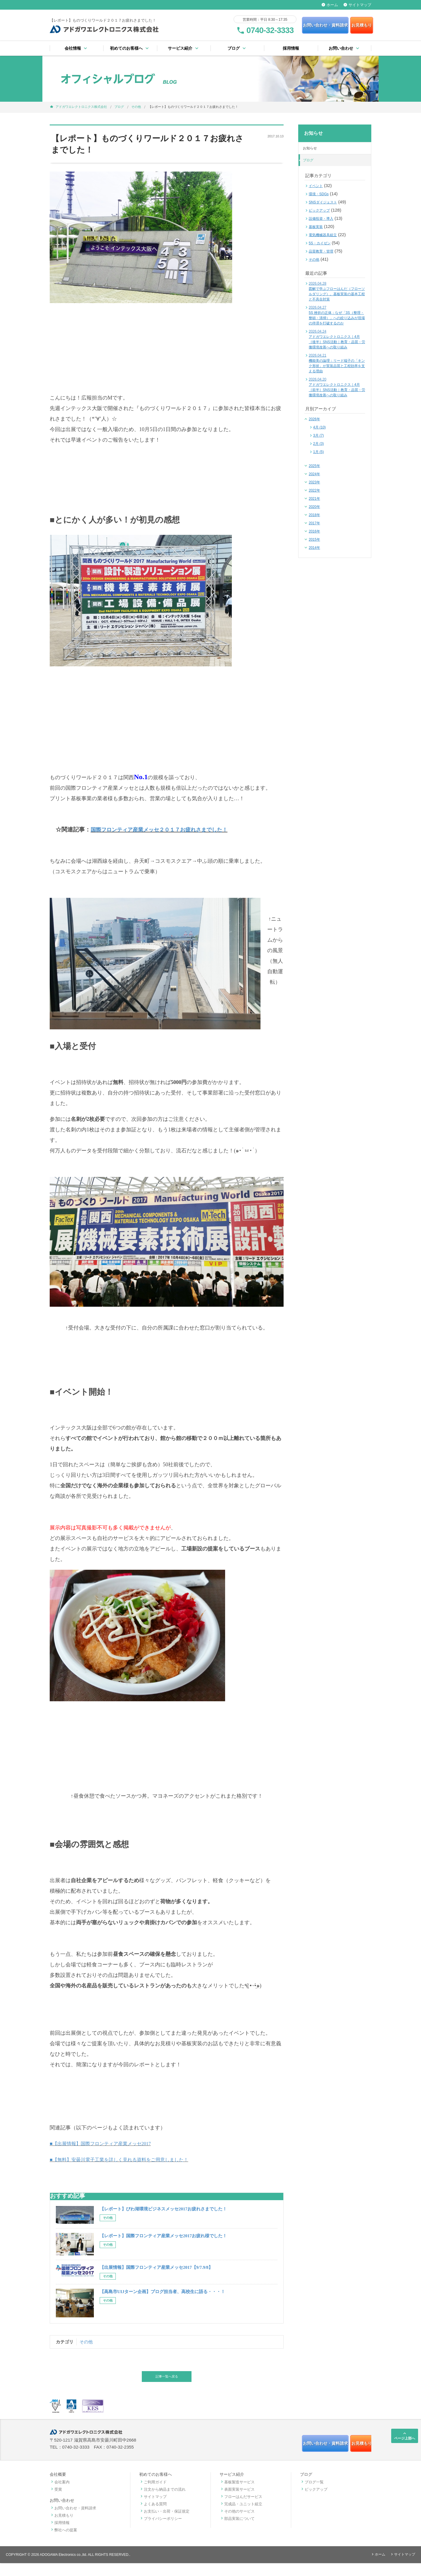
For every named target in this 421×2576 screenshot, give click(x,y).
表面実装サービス (237, 2502)
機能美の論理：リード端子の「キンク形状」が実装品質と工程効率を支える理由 (337, 364)
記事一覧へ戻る (167, 2385)
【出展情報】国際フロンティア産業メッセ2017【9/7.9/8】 (156, 2276)
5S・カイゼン (320, 243)
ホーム (330, 5)
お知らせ (310, 148)
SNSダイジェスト (323, 202)
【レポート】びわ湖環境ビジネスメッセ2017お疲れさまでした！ (163, 2218)
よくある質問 (153, 2517)
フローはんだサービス (241, 2509)
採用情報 (291, 48)
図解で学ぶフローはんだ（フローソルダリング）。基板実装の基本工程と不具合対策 (337, 292)
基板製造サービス (237, 2495)
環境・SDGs (319, 194)
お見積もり (346, 25)
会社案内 (60, 2495)
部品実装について (237, 2531)
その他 (136, 107)
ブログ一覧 (312, 2495)
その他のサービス (237, 2524)
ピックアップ (319, 211)
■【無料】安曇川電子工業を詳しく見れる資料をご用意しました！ (128, 2169)
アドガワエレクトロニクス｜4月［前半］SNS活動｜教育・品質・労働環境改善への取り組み (337, 387)
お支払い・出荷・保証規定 (164, 2524)
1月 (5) (318, 452)
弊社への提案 (63, 2543)
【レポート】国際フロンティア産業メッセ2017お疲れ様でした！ (163, 2245)
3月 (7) (318, 436)
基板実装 (316, 227)
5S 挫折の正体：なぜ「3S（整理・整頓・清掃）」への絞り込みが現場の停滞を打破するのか (337, 316)
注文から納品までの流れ (162, 2502)
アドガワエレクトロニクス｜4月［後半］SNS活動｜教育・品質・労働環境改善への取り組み (337, 340)
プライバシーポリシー (160, 2531)
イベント (316, 186)
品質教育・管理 (321, 252)
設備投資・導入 (321, 219)
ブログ (119, 107)
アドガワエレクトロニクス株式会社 (81, 107)
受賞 (56, 2502)
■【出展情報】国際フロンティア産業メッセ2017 (106, 2153)
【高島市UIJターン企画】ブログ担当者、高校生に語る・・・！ (162, 2300)
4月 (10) (319, 428)
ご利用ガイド (153, 2495)
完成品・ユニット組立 (241, 2517)
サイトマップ (357, 5)
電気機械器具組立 (323, 235)
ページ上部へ (404, 2444)
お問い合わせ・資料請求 (290, 25)
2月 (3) (318, 444)
